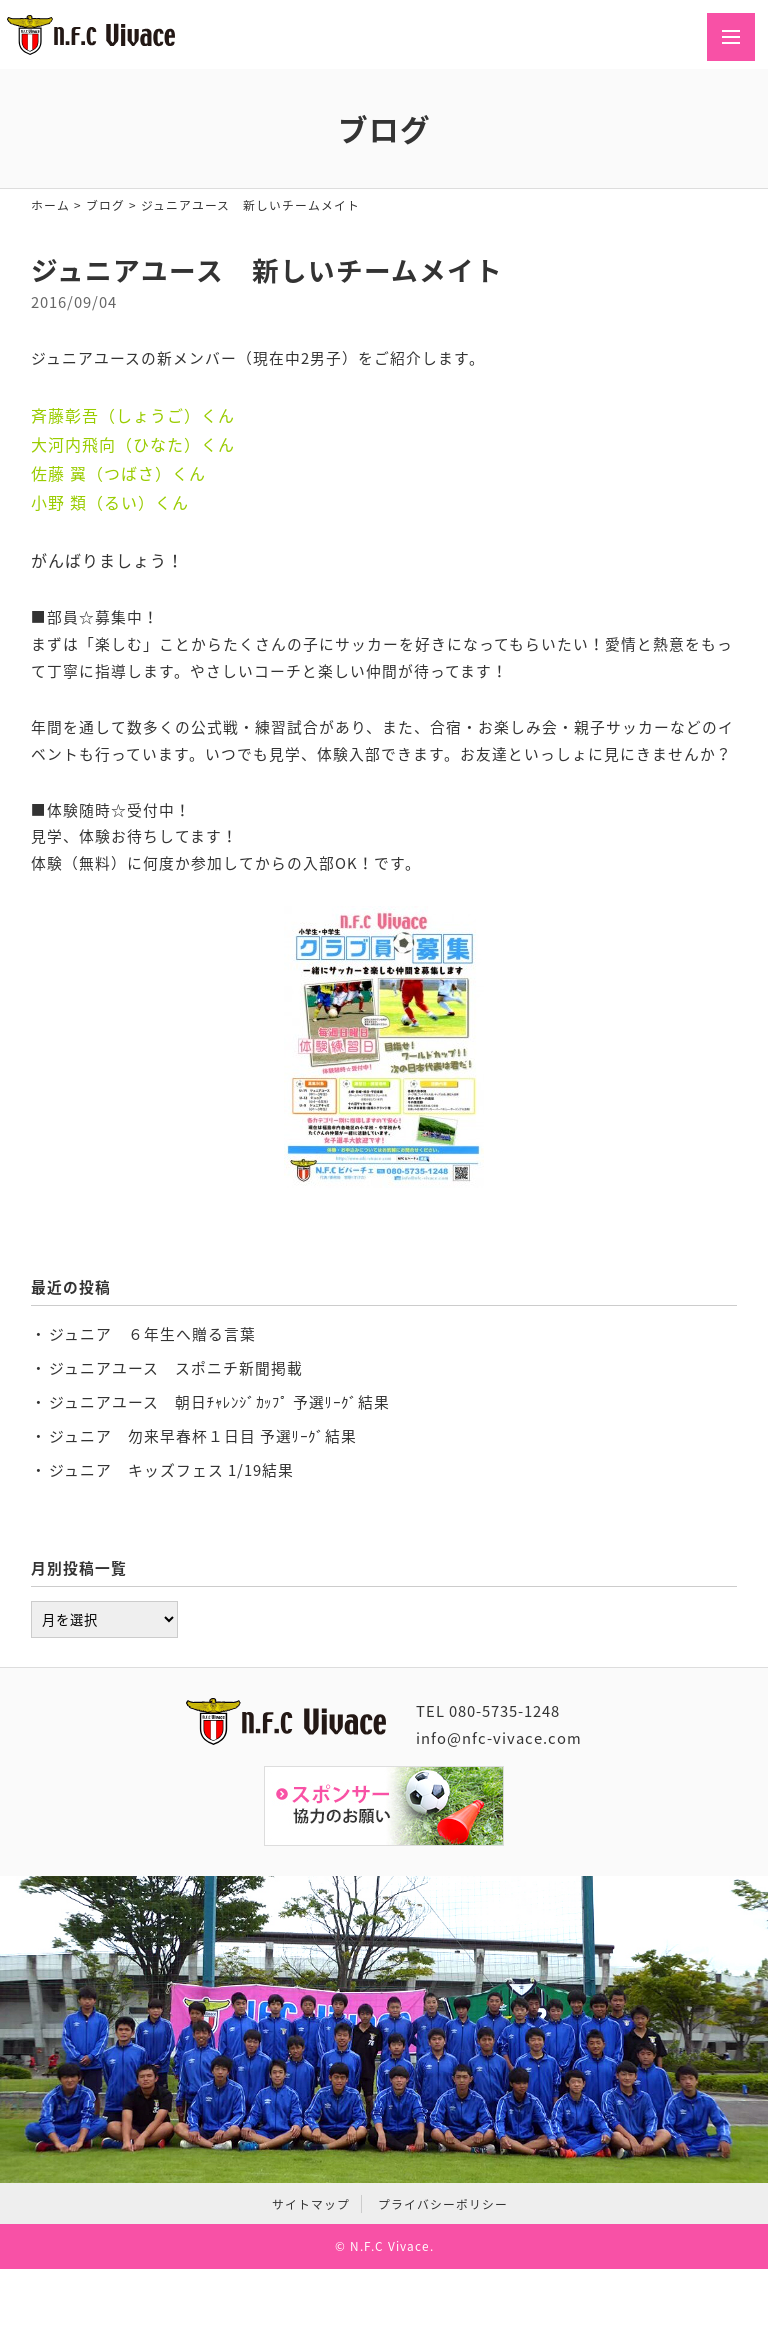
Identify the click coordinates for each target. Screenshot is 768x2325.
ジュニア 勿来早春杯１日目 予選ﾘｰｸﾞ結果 (203, 1436)
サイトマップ (311, 2204)
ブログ (105, 205)
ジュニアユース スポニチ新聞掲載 (176, 1368)
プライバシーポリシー (443, 2204)
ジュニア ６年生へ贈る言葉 (152, 1334)
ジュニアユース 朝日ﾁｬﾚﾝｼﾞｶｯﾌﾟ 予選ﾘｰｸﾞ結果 (219, 1402)
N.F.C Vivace (390, 2246)
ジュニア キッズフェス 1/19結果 (171, 1470)
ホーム (50, 205)
